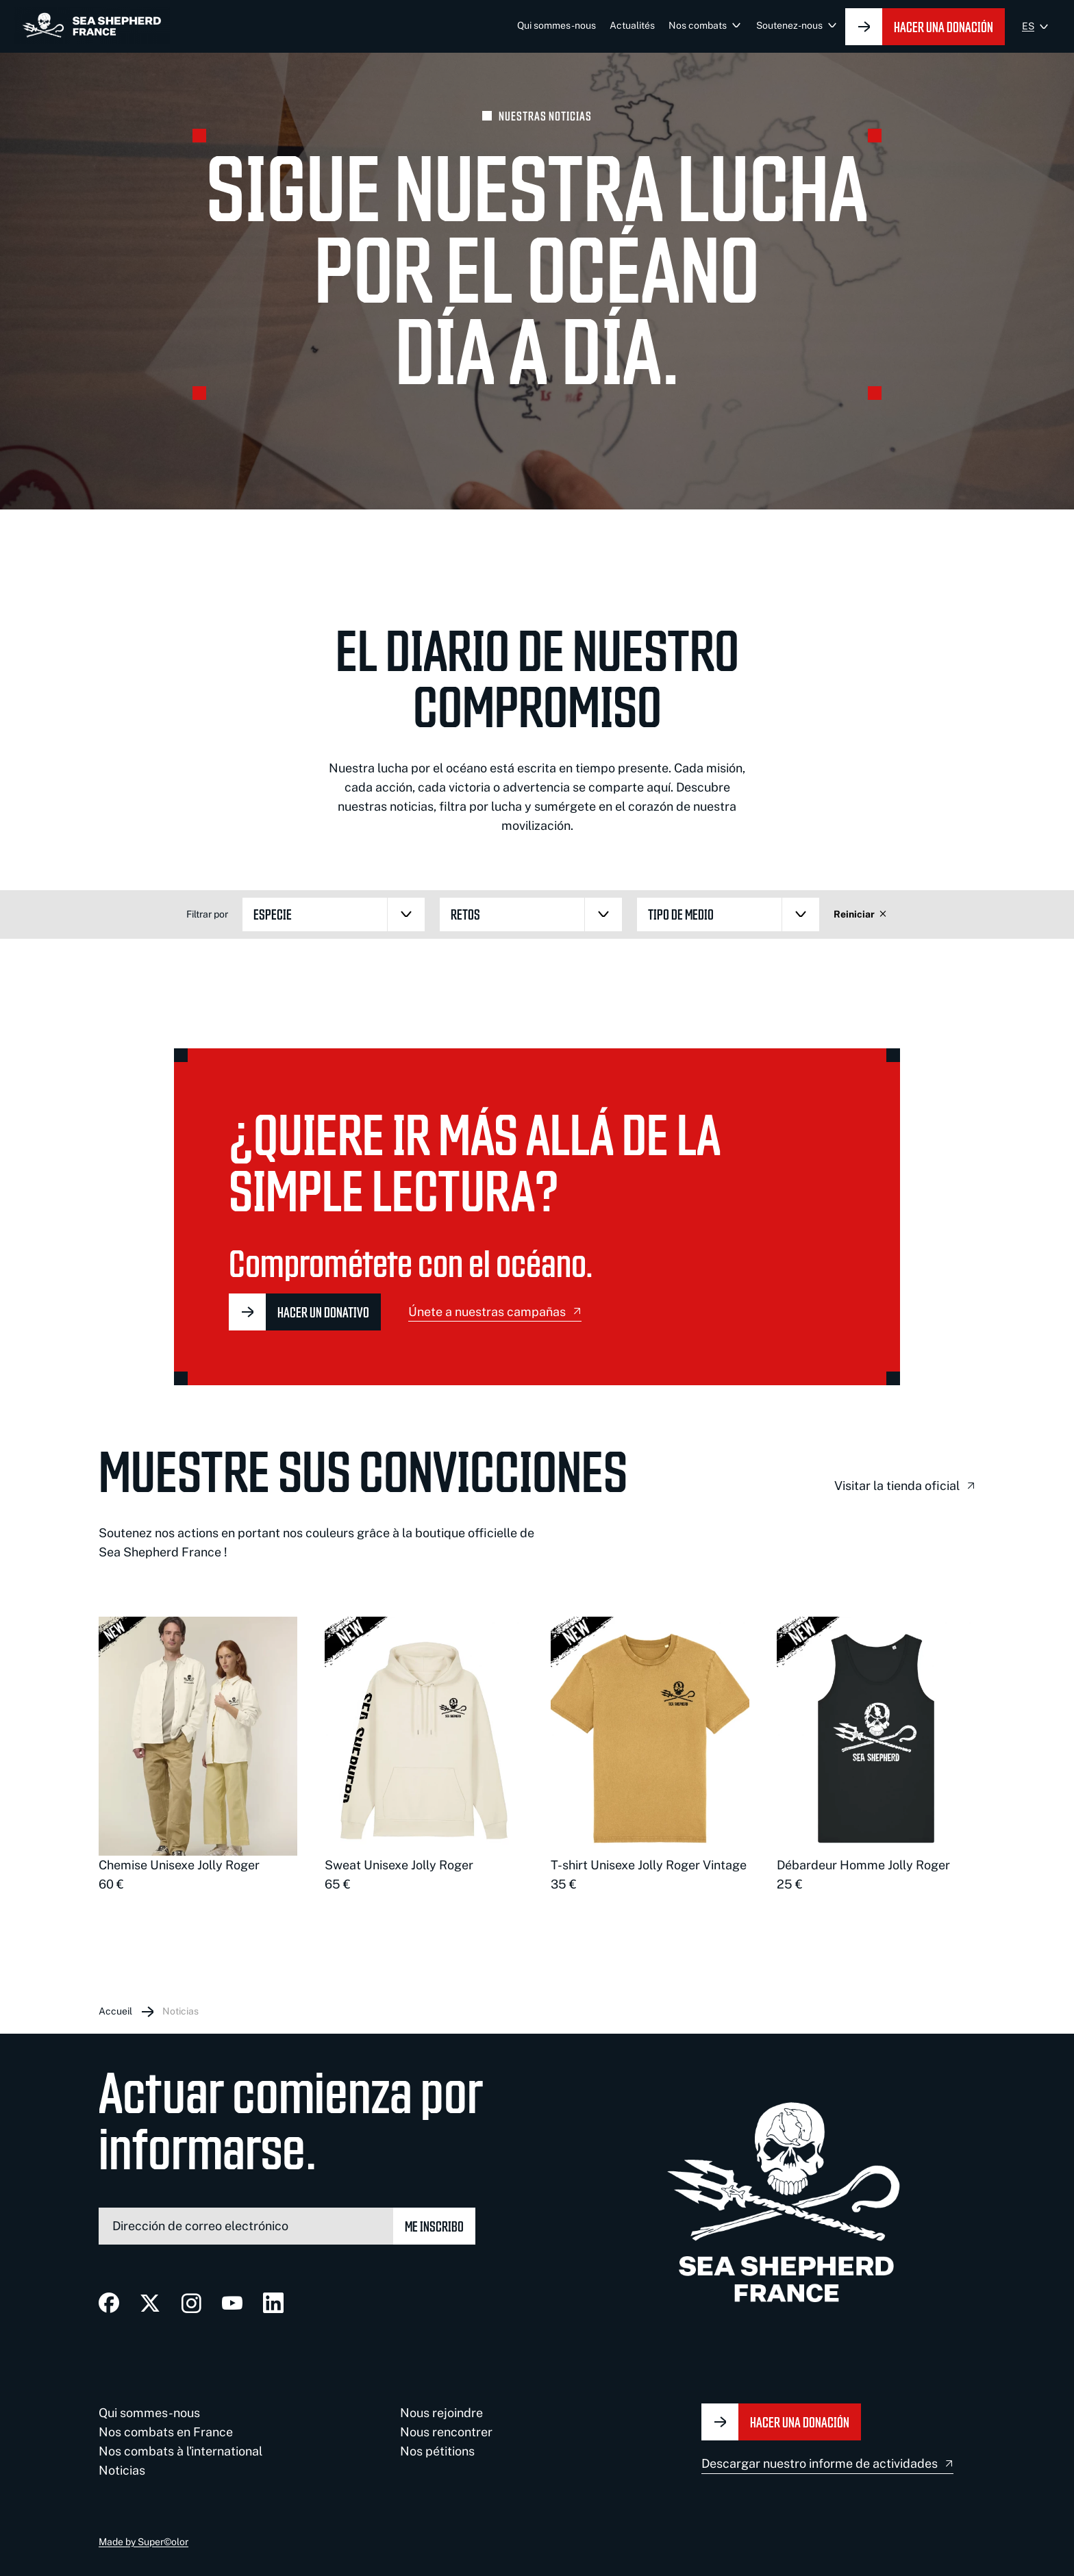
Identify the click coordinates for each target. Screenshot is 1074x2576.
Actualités (632, 25)
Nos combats (698, 25)
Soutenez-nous (789, 25)
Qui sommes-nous (556, 25)
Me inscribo (434, 2226)
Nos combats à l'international (180, 2451)
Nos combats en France (166, 2432)
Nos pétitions (437, 2451)
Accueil (115, 2011)
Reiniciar (861, 914)
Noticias (180, 2011)
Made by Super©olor (143, 2541)
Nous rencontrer (446, 2432)
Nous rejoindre (441, 2412)
